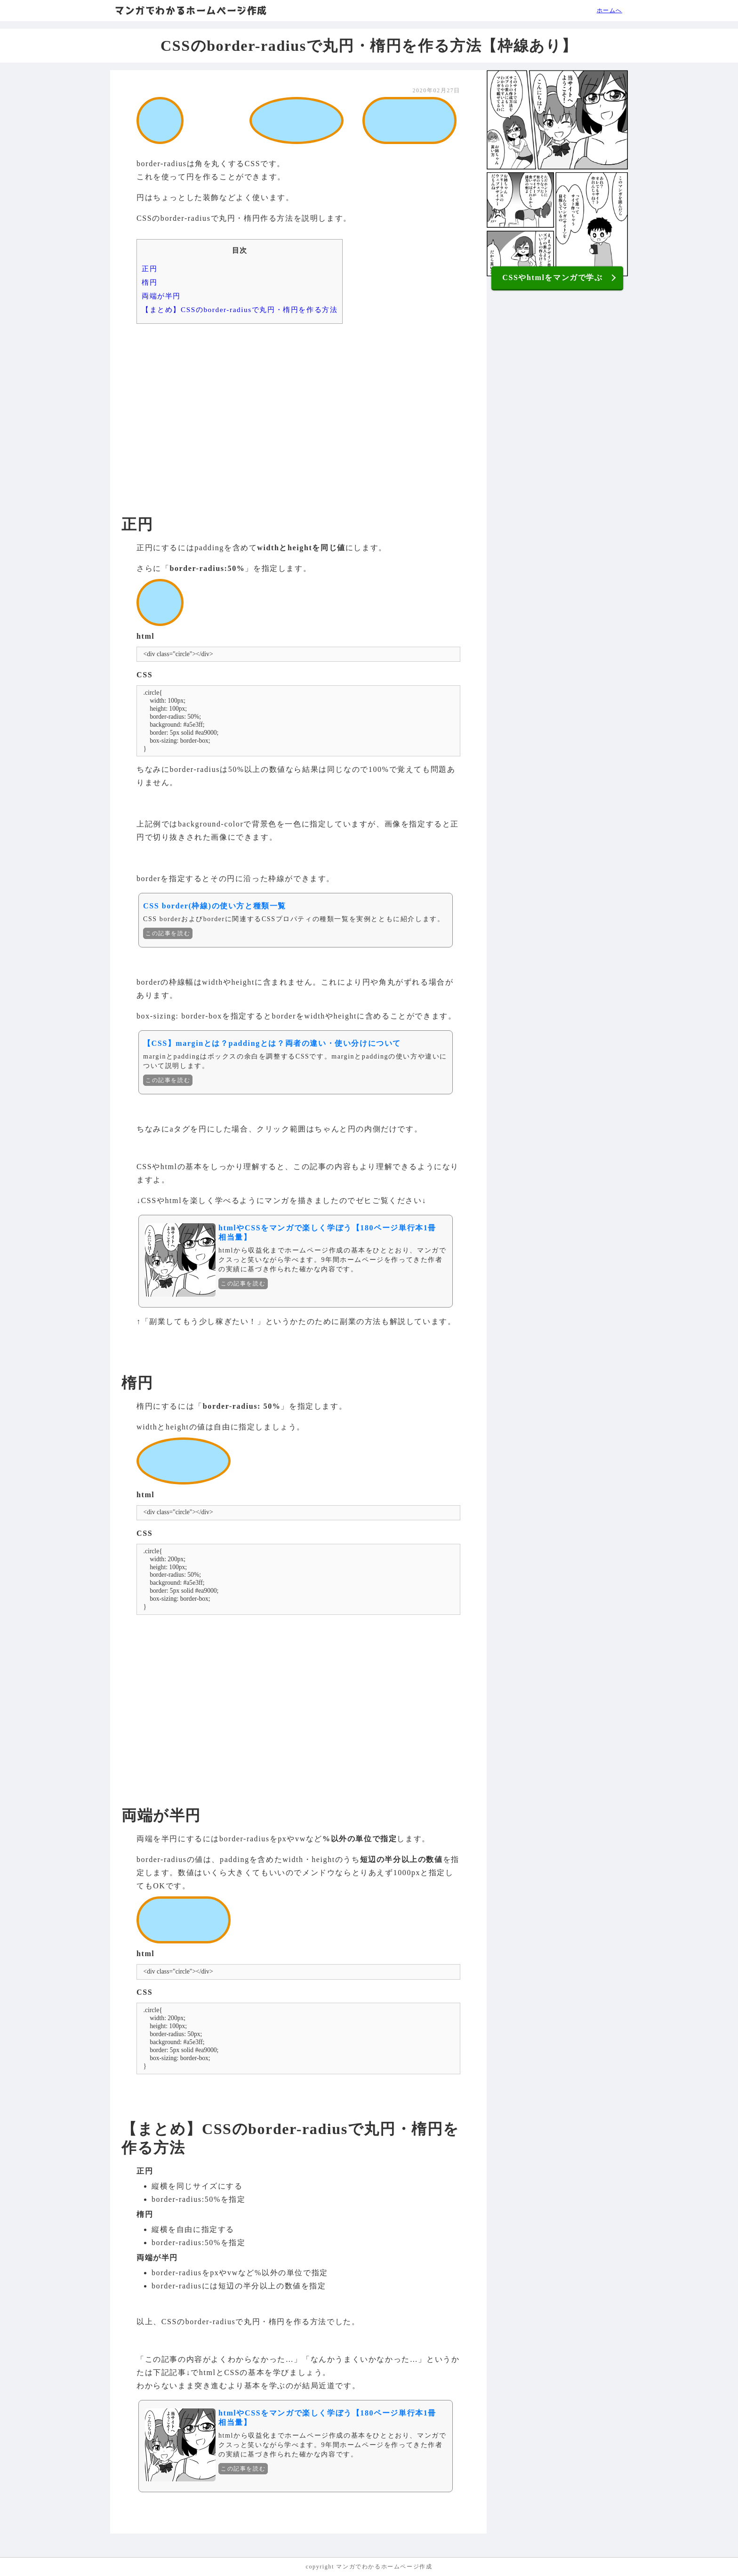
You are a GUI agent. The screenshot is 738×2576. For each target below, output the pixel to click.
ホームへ (609, 10)
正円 (149, 269)
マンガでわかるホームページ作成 (191, 10)
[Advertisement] (298, 404)
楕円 (149, 282)
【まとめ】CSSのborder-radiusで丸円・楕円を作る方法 (239, 309)
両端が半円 (161, 296)
